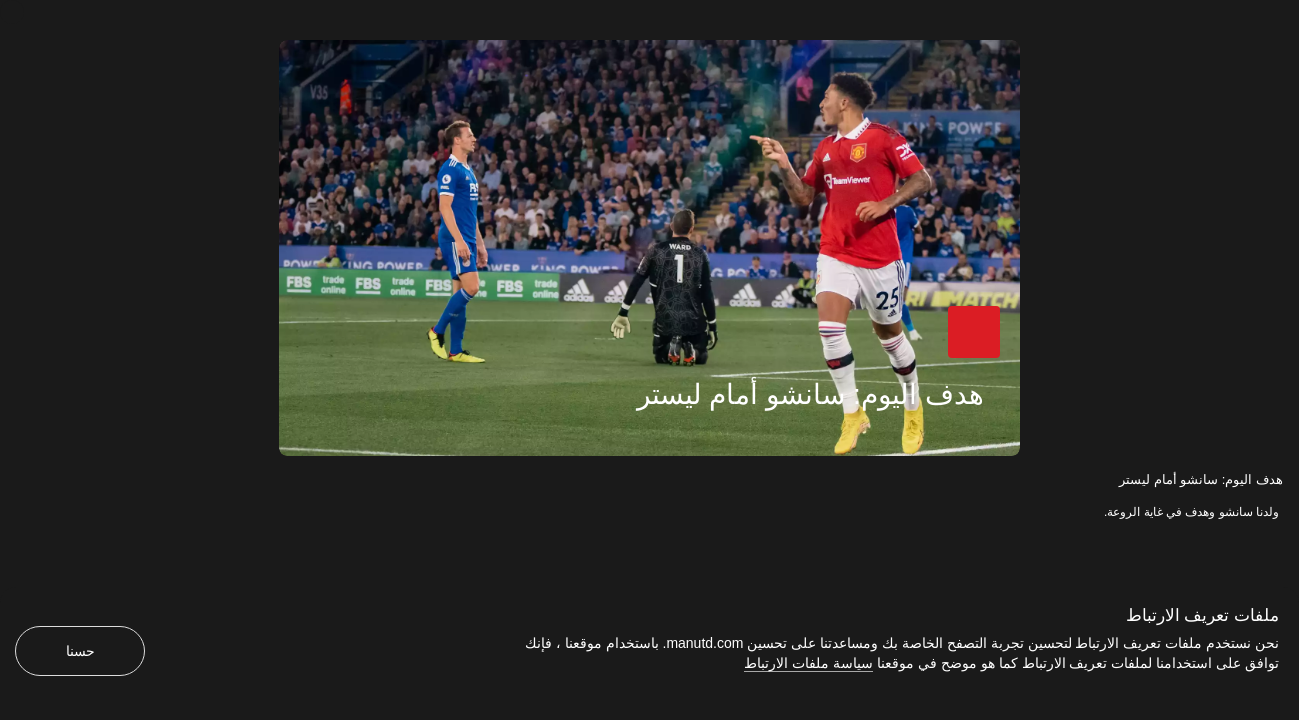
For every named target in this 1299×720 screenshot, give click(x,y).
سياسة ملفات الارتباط (808, 663)
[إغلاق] (12, 12)
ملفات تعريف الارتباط (1202, 615)
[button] (993, 354)
